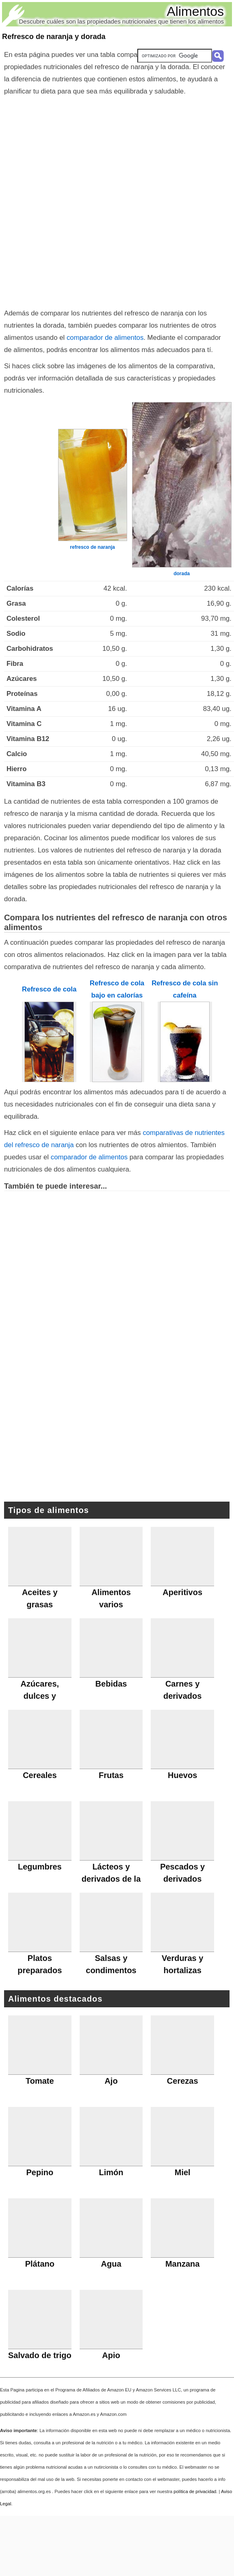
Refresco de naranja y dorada (54, 37)
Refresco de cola (49, 989)
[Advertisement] (98, 200)
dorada (181, 573)
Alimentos (195, 11)
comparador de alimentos (105, 337)
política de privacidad (194, 2491)
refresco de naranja (92, 547)
